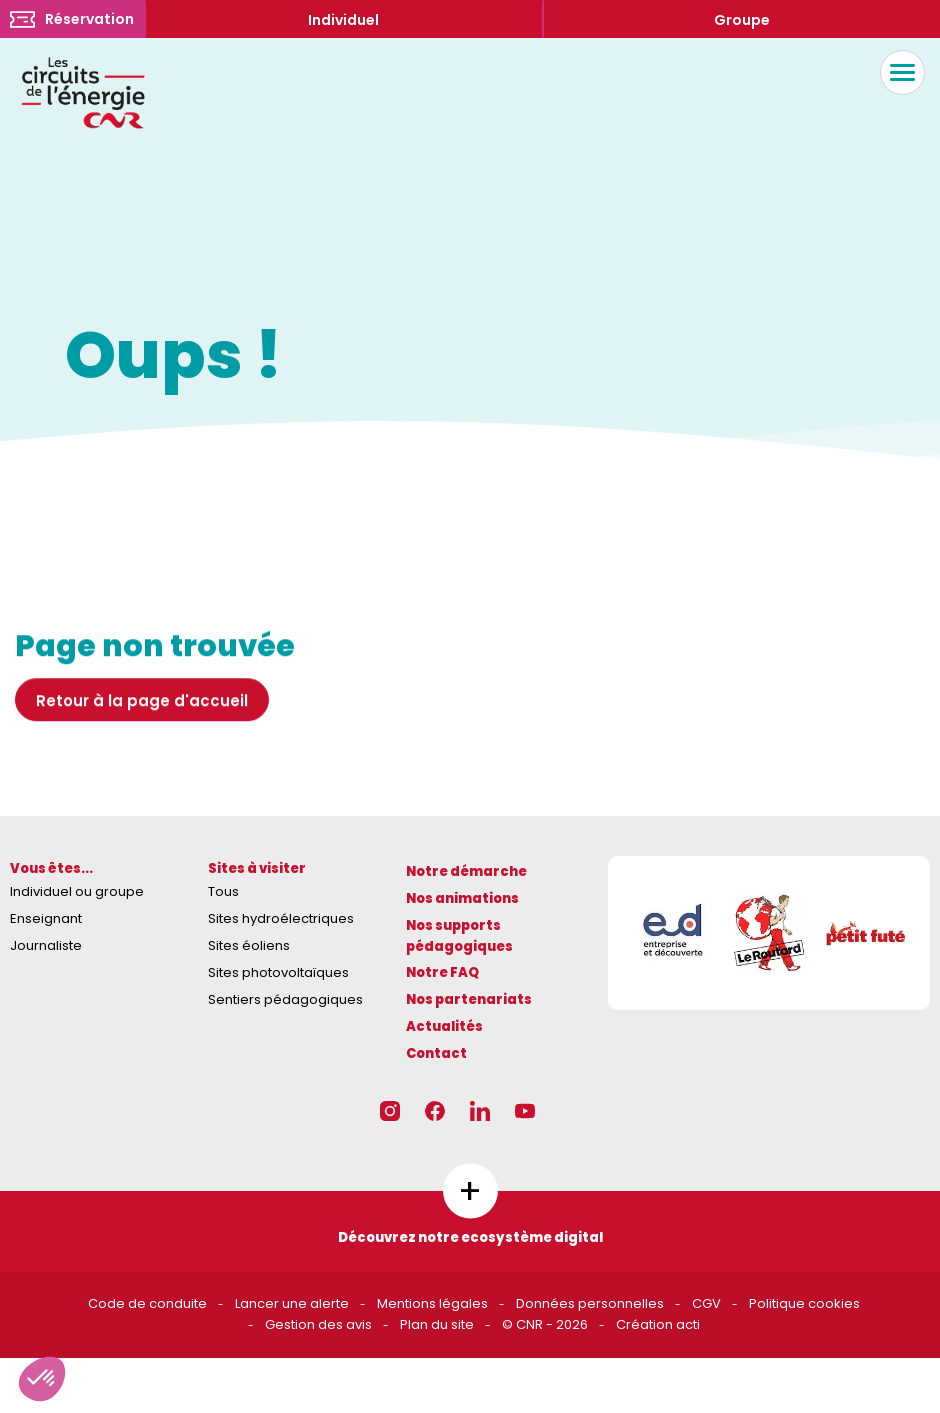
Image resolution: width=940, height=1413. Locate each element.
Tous (223, 891)
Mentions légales (432, 1303)
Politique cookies (804, 1303)
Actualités (444, 1026)
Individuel (343, 20)
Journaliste (46, 945)
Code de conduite (147, 1303)
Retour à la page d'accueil (142, 705)
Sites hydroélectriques (281, 918)
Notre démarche (466, 871)
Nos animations (462, 898)
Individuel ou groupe (77, 891)
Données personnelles (590, 1303)
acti (688, 1324)
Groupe (742, 20)
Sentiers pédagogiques (285, 999)
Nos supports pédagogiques (459, 936)
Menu (897, 72)
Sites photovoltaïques (278, 972)
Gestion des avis (318, 1324)
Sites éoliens (249, 945)
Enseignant (46, 918)
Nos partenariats (469, 999)
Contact (436, 1053)
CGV (706, 1303)
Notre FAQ (442, 972)
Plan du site (437, 1324)
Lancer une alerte (292, 1303)
